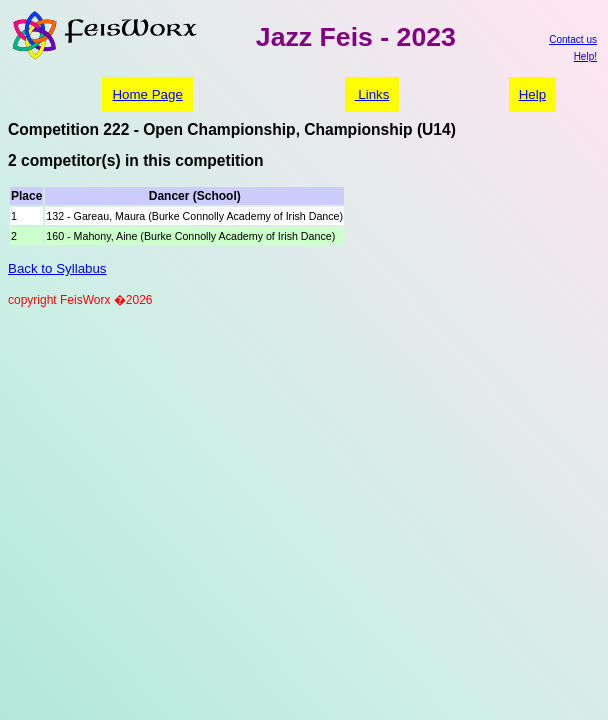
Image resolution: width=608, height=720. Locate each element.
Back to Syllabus (57, 268)
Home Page (147, 94)
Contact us (573, 39)
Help (532, 94)
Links (372, 94)
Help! (585, 56)
